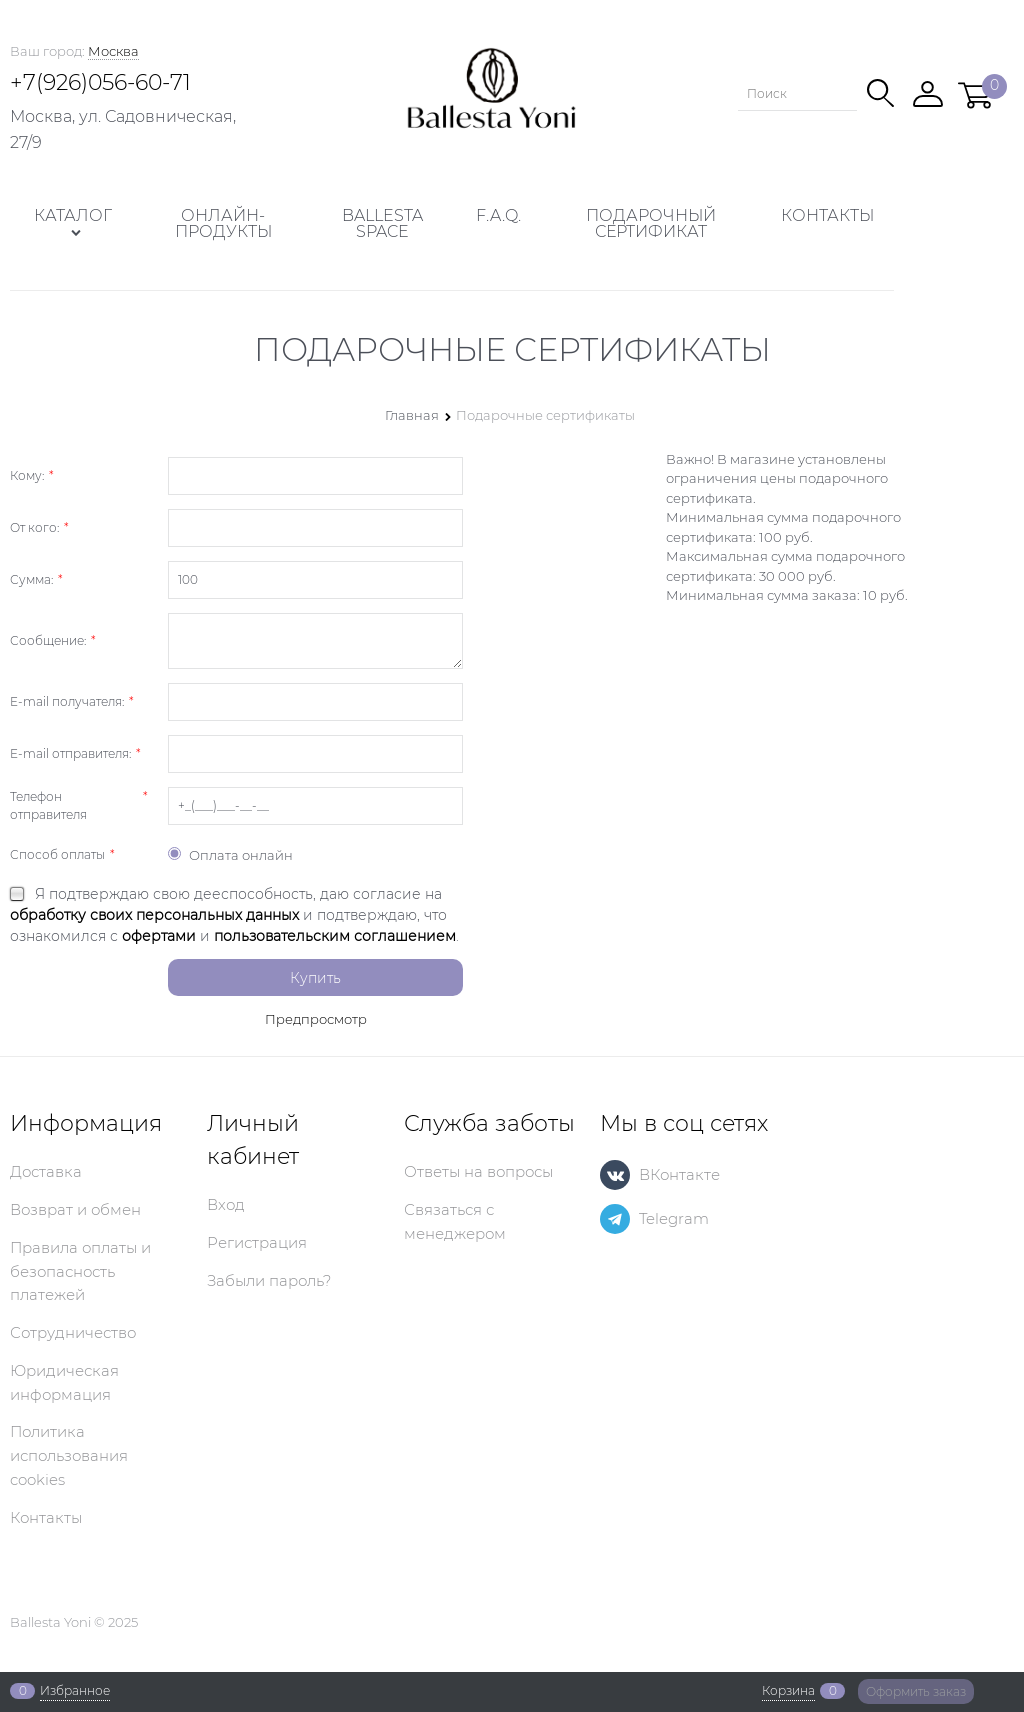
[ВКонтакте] (615, 1175)
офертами (159, 936)
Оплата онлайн (230, 855)
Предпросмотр (316, 1019)
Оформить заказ (916, 1691)
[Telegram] (615, 1219)
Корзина (788, 1691)
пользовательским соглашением (335, 936)
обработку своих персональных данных (154, 915)
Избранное (75, 1691)
